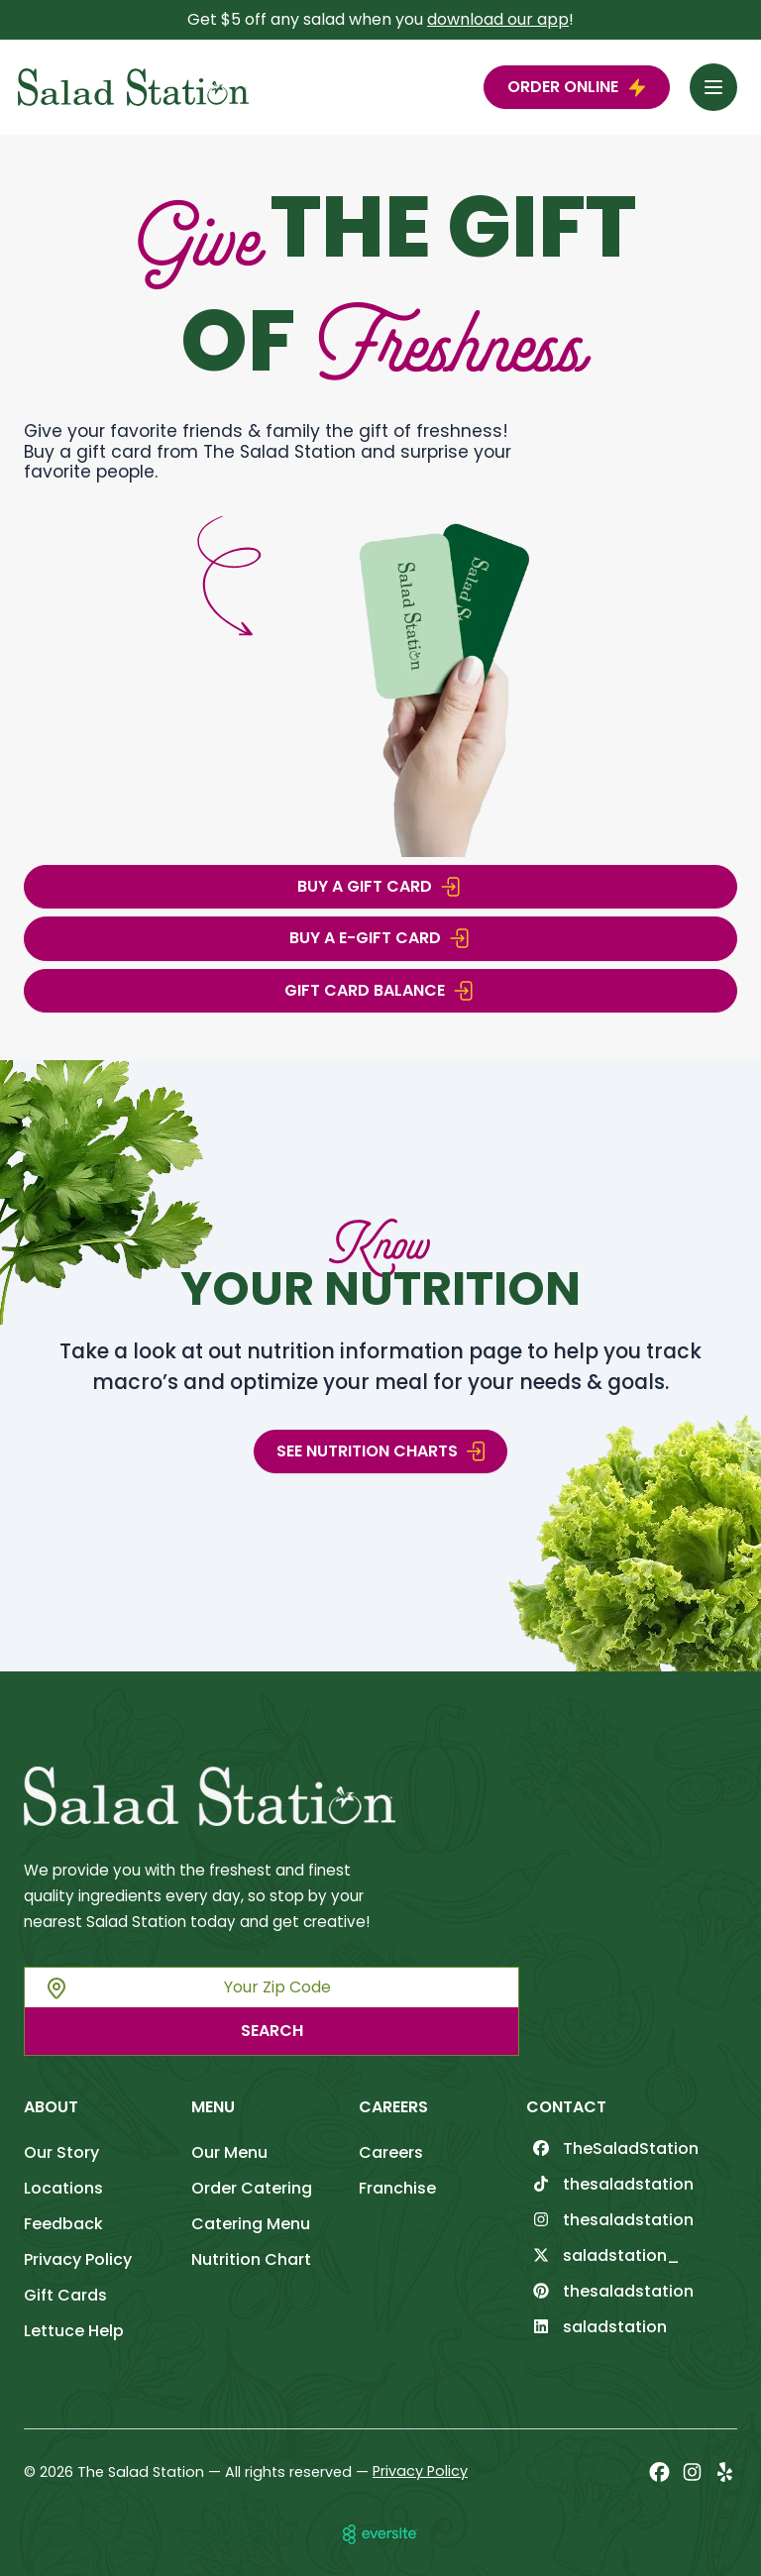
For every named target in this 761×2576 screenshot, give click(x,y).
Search (272, 2030)
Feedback (63, 2223)
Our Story (61, 2152)
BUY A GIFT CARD (380, 887)
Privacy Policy (78, 2259)
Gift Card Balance (380, 991)
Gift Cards (65, 2295)
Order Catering (251, 2188)
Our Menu (229, 2152)
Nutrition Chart (251, 2259)
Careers (391, 2152)
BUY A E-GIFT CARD (381, 938)
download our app (498, 19)
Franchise (397, 2188)
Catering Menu (250, 2223)
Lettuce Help (74, 2330)
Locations (63, 2188)
